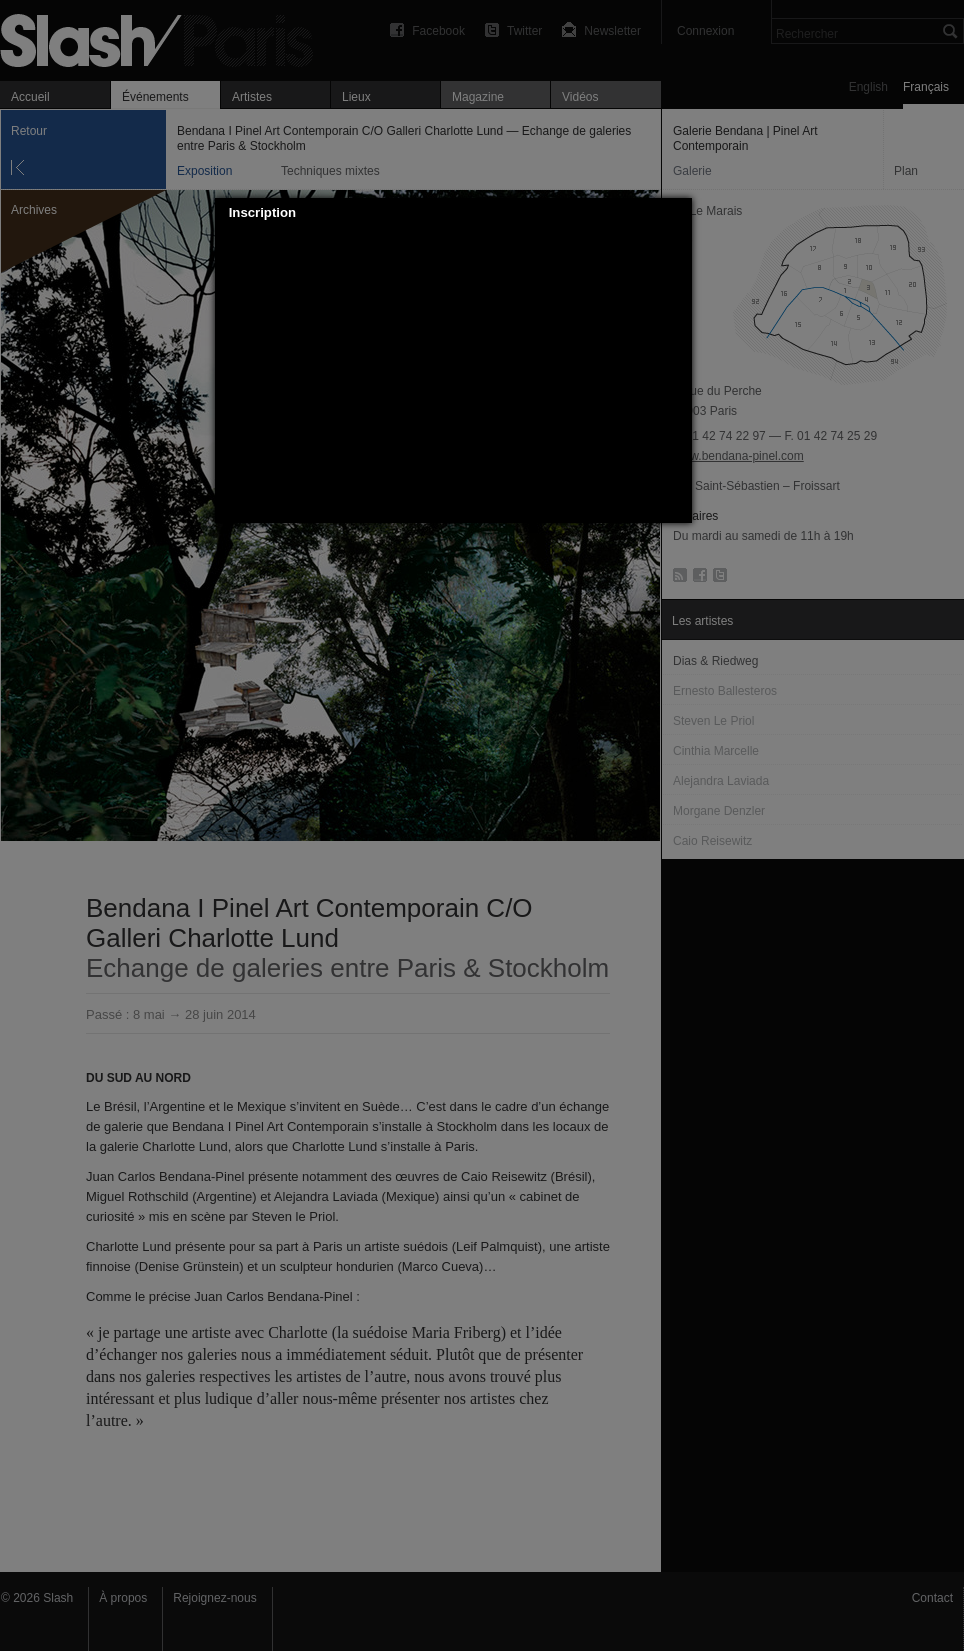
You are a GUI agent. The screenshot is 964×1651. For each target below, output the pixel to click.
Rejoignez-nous (214, 1598)
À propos (123, 1598)
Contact (932, 1598)
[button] (677, 213)
